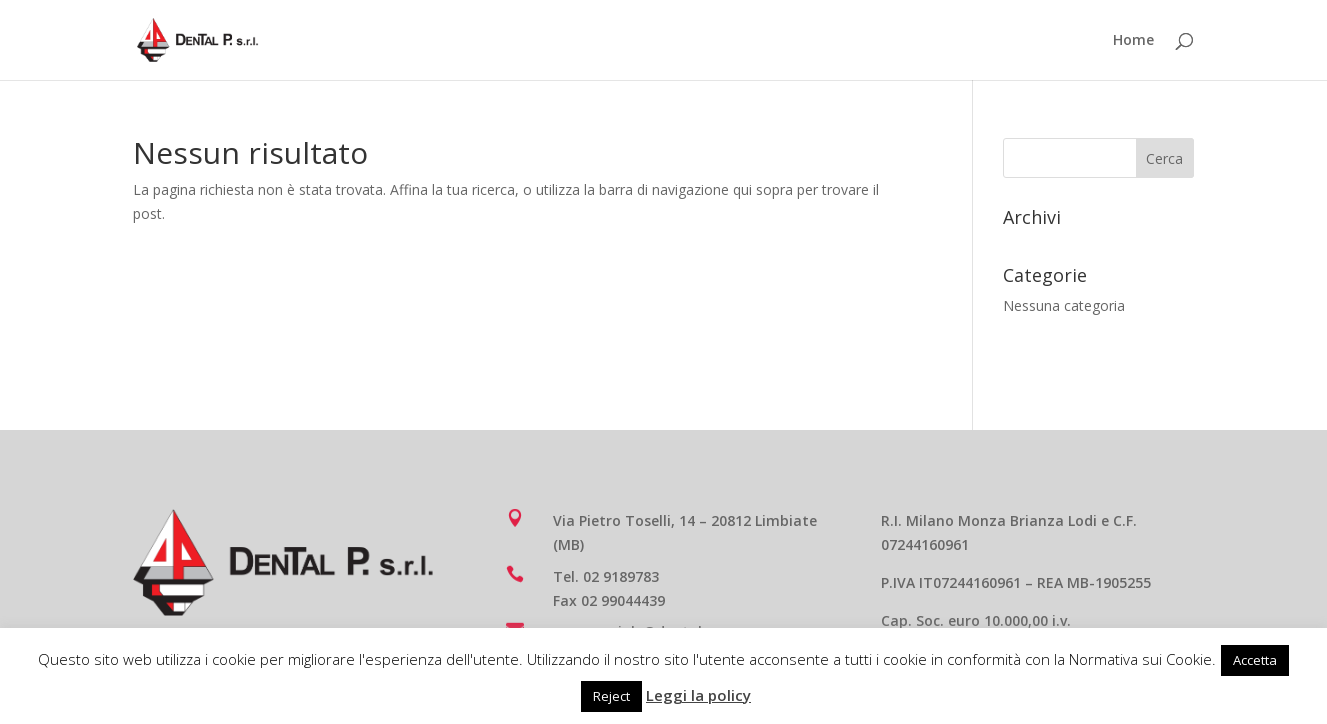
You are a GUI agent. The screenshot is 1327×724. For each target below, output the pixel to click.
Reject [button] (611, 696)
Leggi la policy (698, 695)
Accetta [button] (1255, 660)
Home (1133, 41)
